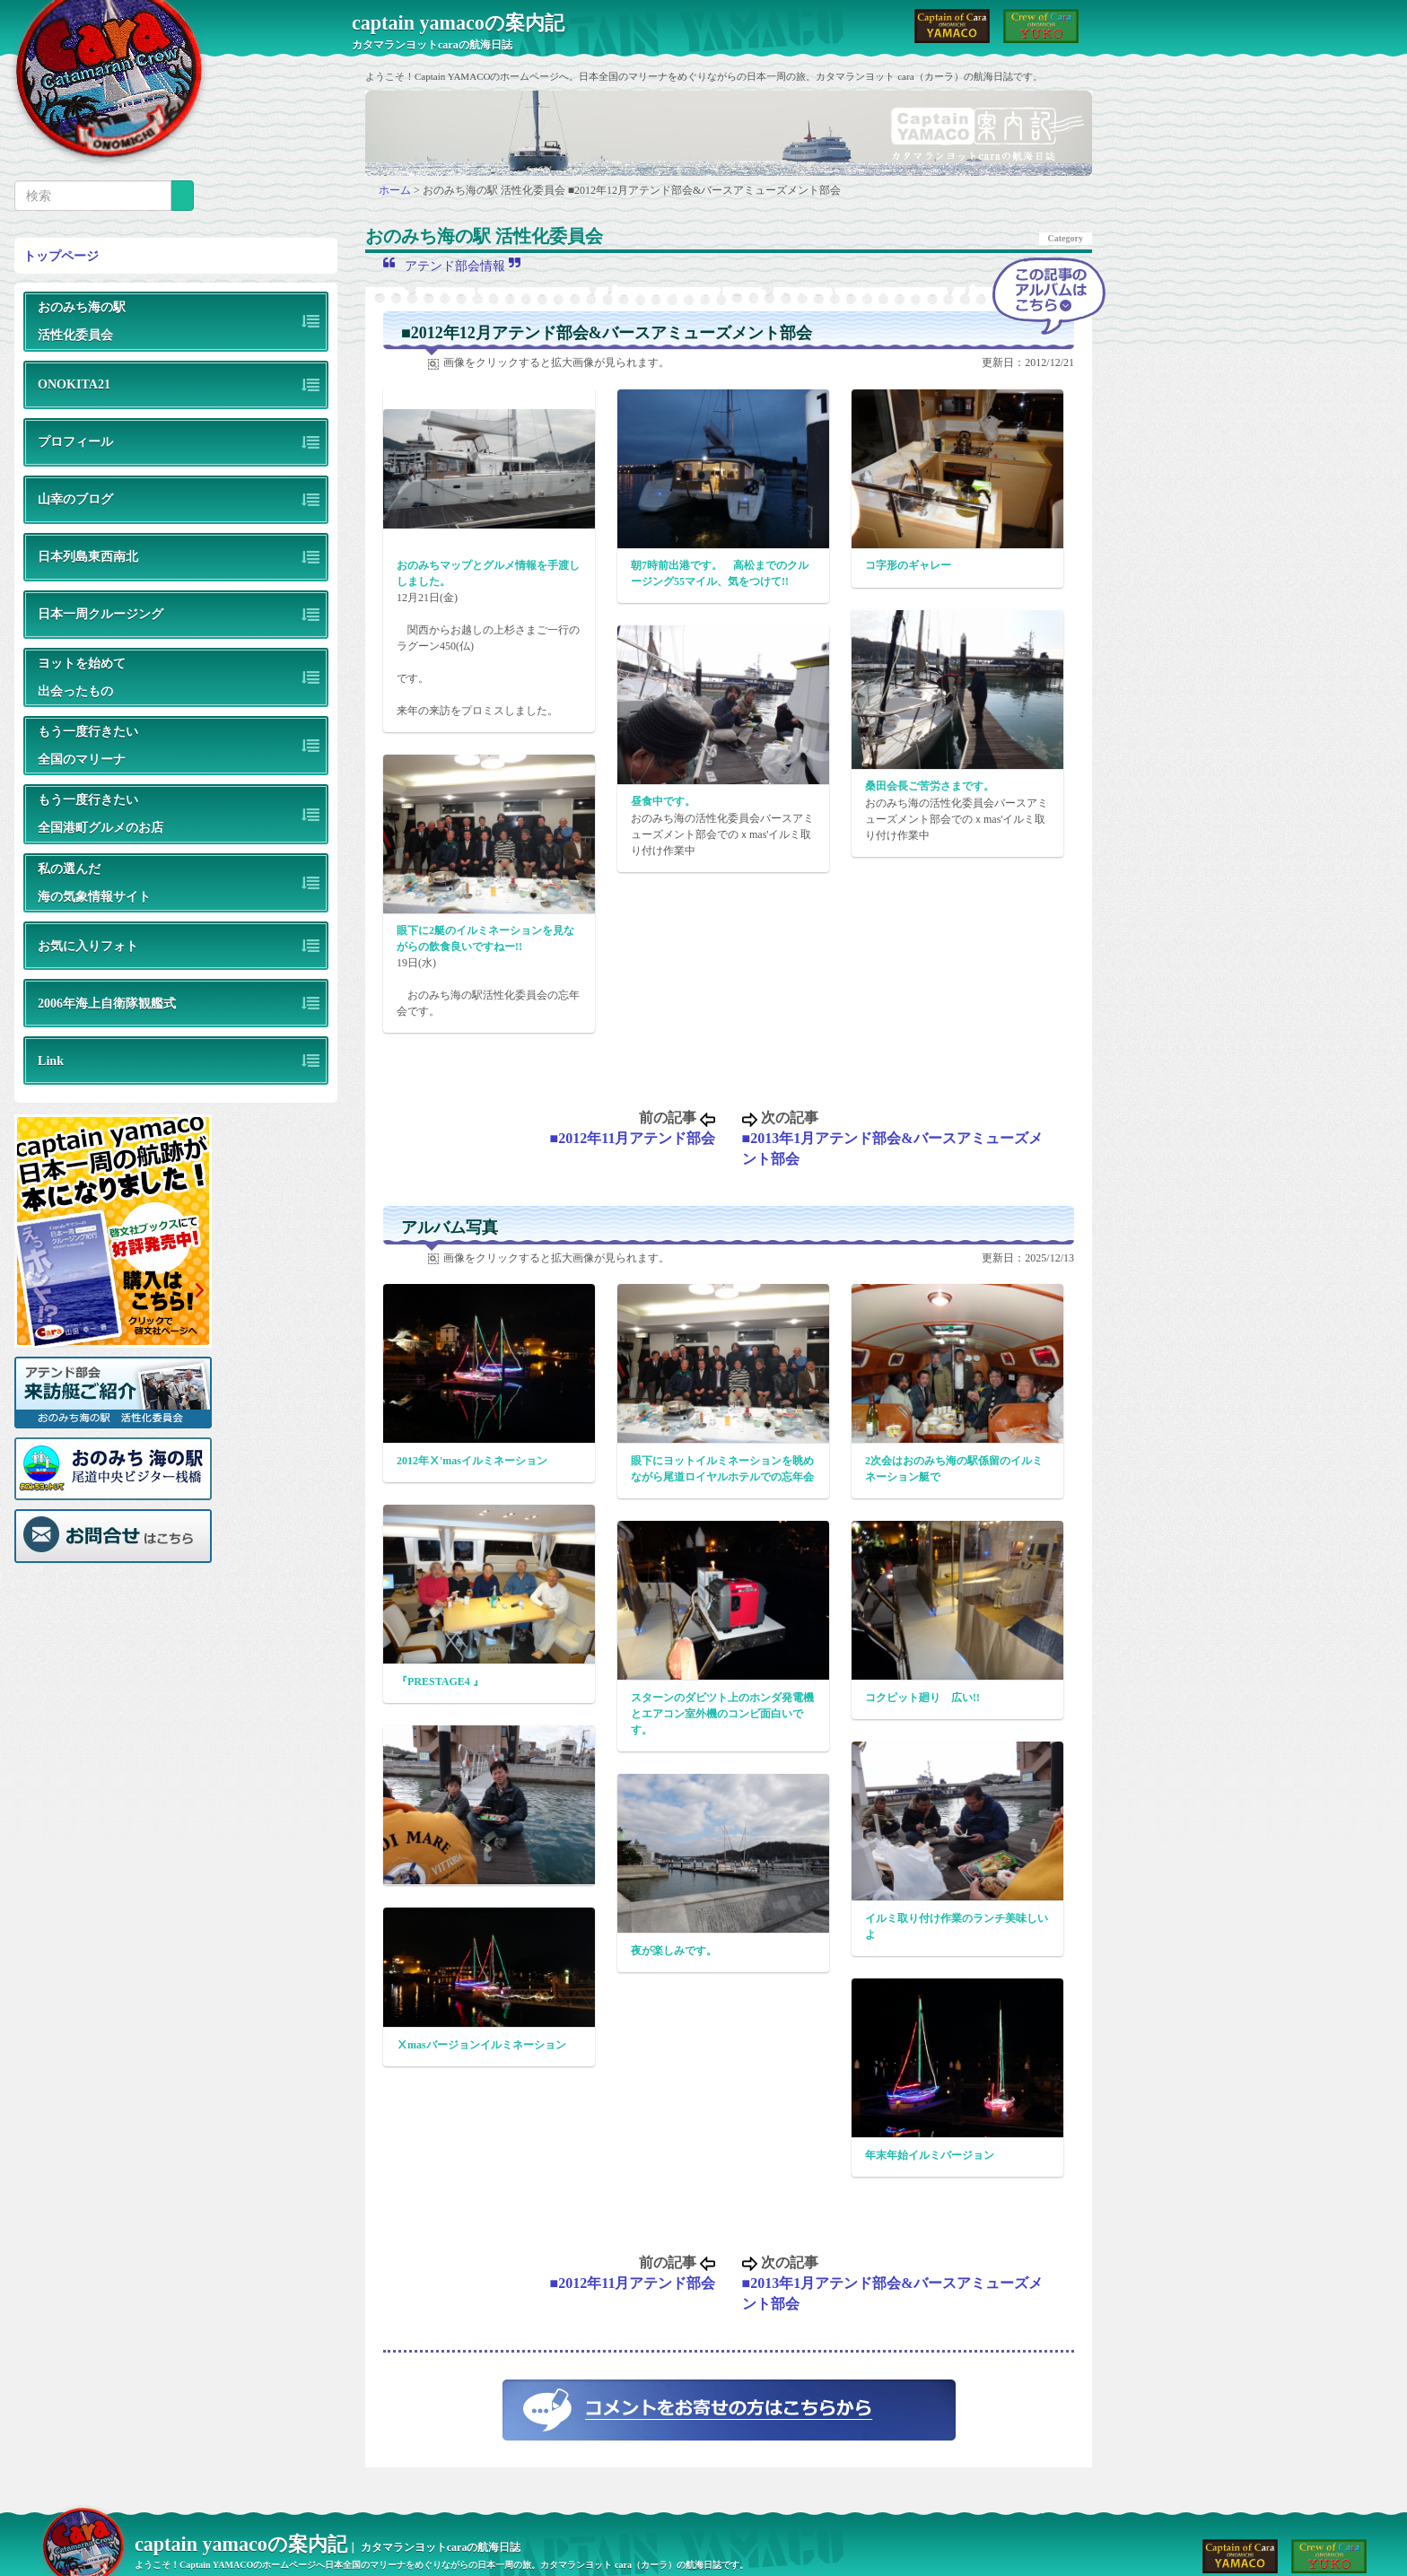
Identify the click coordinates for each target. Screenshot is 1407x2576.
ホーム (396, 190)
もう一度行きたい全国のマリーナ (88, 745)
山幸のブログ (75, 499)
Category (1065, 238)
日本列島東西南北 (88, 556)
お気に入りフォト (88, 946)
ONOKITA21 (74, 384)
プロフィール (75, 441)
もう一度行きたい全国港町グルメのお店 (100, 813)
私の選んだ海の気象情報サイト (94, 882)
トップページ (61, 256)
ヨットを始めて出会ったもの (82, 677)
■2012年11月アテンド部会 (633, 1138)
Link (51, 1060)
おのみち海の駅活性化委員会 (82, 321)
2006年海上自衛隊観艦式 (107, 1003)
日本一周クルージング (100, 614)
